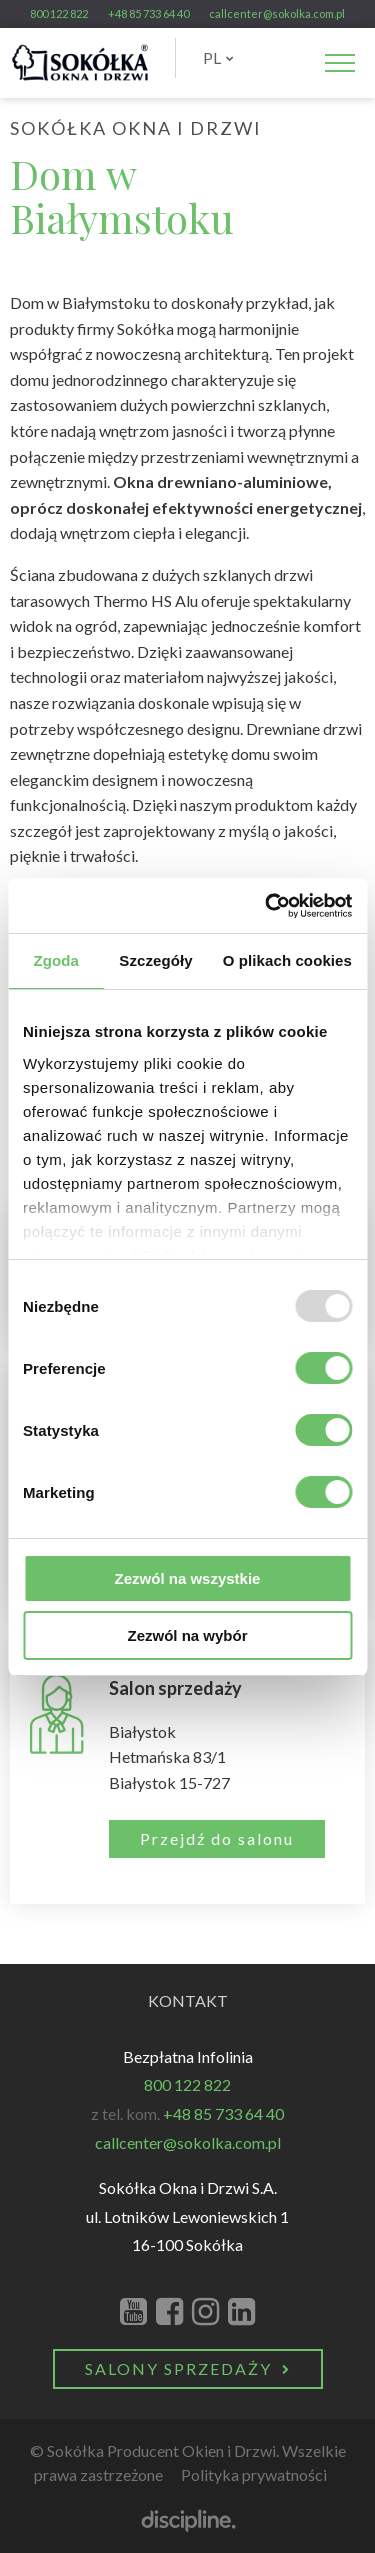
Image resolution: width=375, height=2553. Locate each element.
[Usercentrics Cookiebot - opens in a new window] (267, 906)
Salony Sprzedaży (188, 2368)
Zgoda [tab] (56, 960)
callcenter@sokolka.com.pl (277, 13)
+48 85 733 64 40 (148, 13)
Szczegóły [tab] (155, 960)
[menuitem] (218, 58)
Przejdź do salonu (217, 1838)
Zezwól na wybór (187, 1635)
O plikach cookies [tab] (287, 960)
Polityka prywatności (254, 2474)
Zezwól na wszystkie (188, 1578)
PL (218, 57)
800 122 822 (59, 13)
